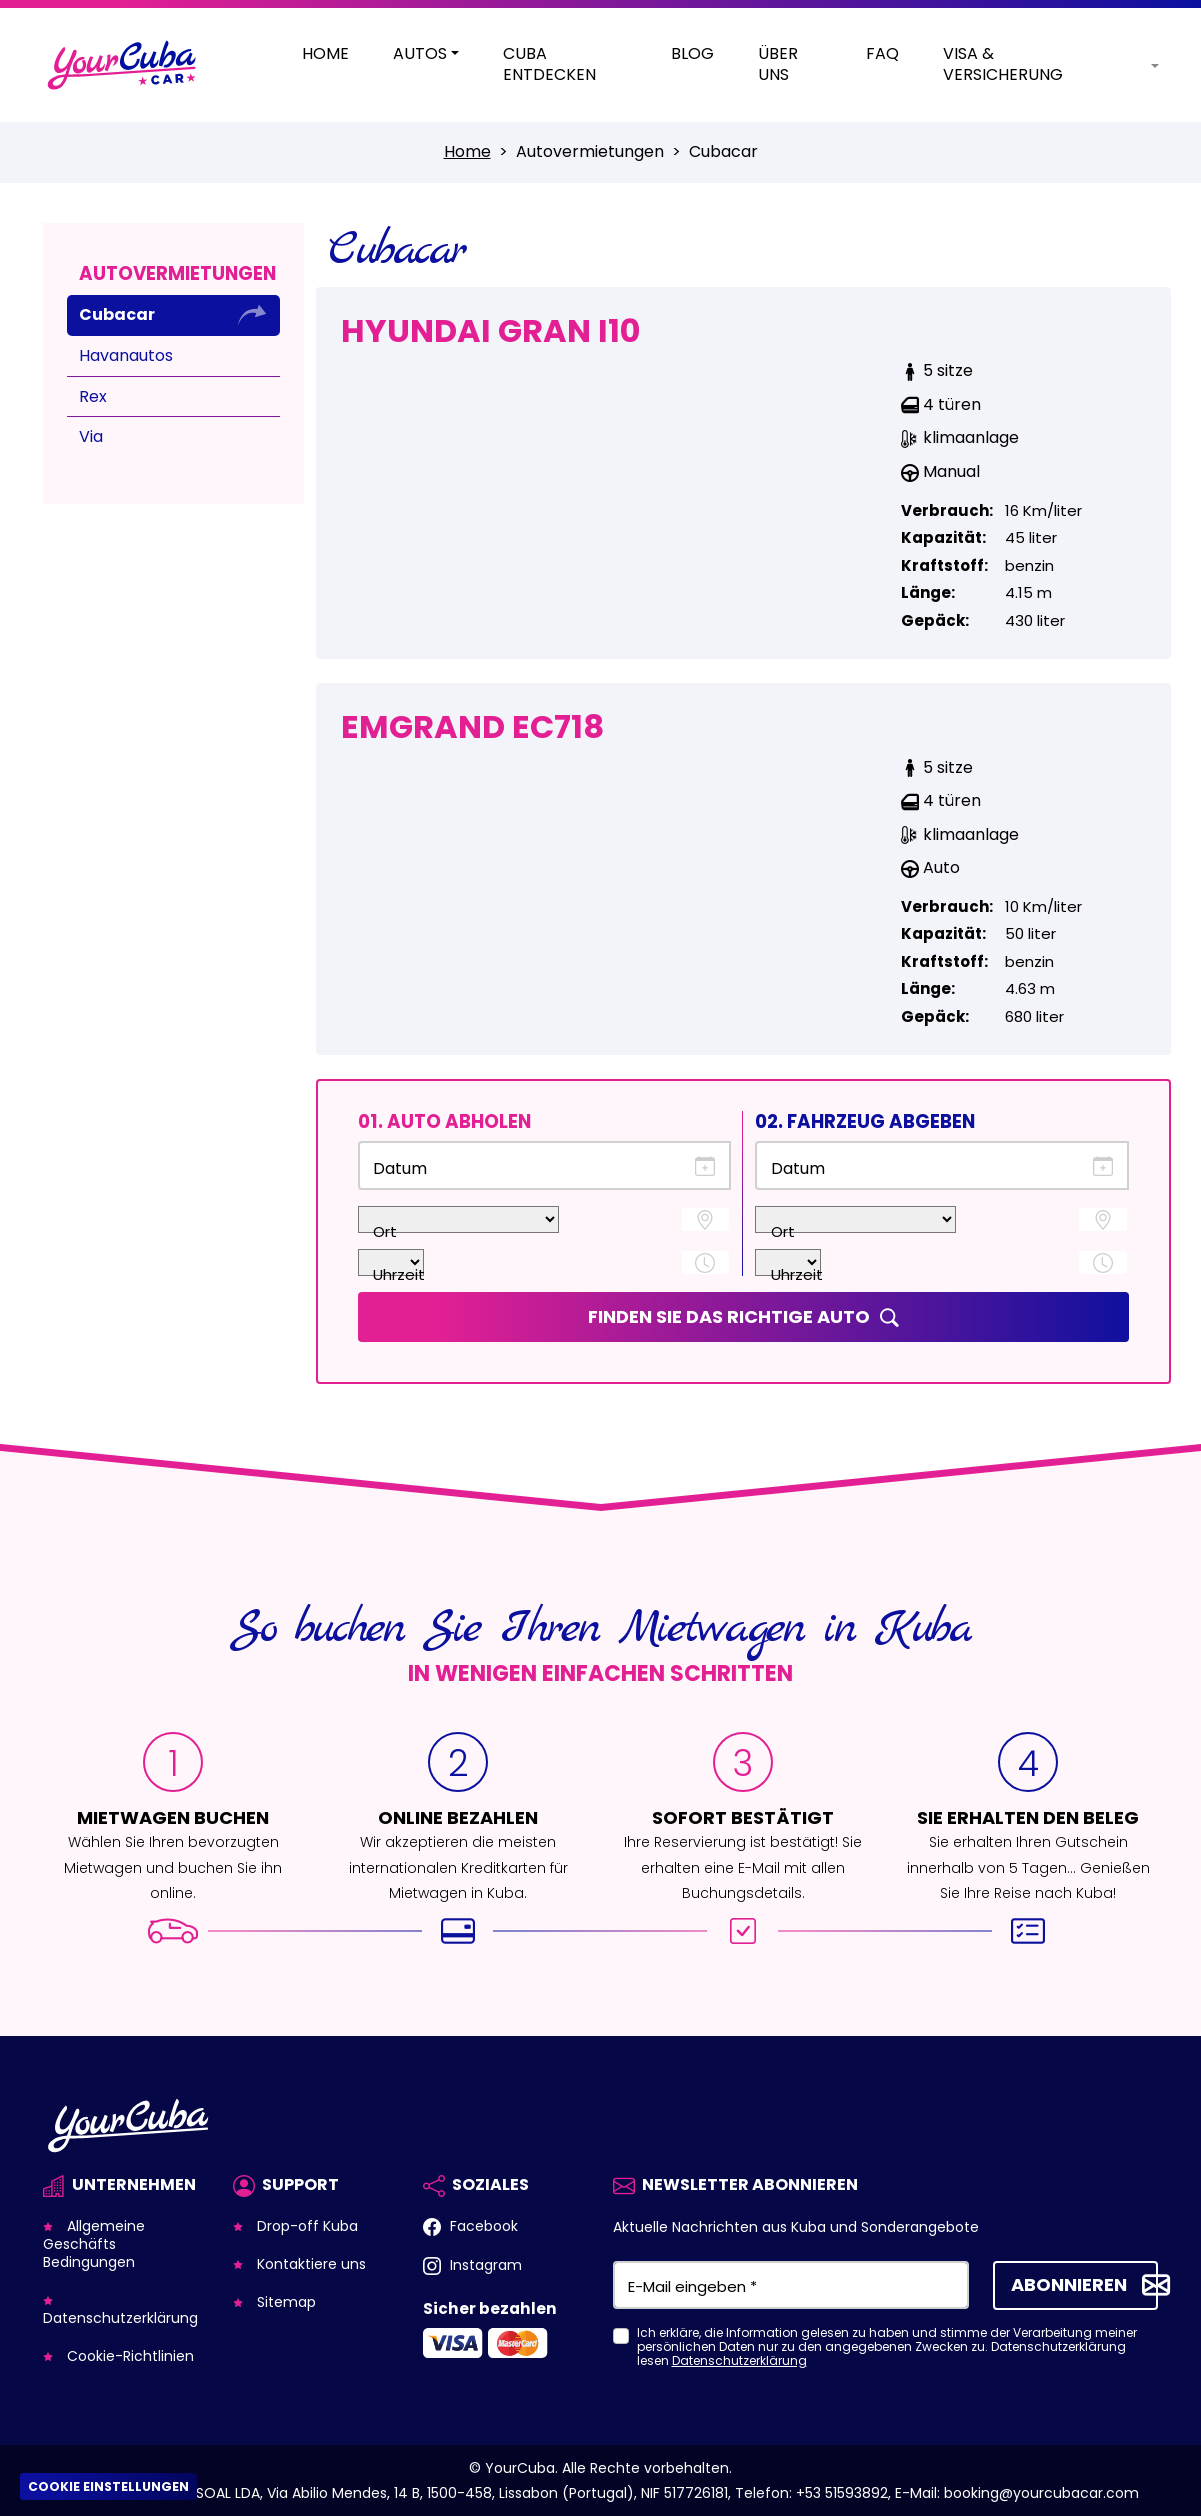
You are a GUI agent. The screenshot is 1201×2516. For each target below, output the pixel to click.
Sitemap (284, 2302)
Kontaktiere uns (309, 2264)
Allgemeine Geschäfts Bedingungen (94, 2244)
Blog (692, 54)
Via (91, 436)
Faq (882, 54)
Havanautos (126, 355)
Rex (93, 396)
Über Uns (778, 65)
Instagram (484, 2265)
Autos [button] (420, 54)
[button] (1138, 65)
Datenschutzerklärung (120, 2318)
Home (325, 54)
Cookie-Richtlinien (128, 2356)
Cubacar (117, 314)
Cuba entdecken (549, 65)
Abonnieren (1069, 2283)
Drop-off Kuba (305, 2226)
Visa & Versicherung (1003, 65)
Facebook (482, 2226)
